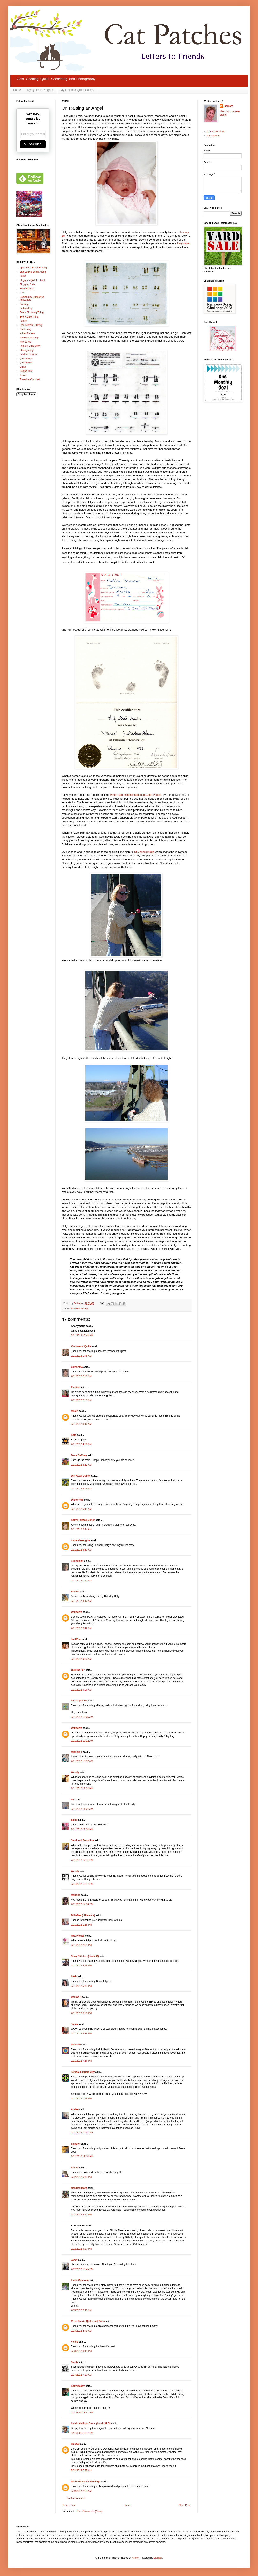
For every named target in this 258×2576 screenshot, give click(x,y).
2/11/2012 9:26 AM (81, 1689)
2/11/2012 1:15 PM (81, 1924)
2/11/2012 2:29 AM (81, 1376)
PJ (72, 1799)
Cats (22, 292)
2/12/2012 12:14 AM (82, 2156)
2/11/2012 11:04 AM (82, 1809)
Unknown (76, 1612)
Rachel (75, 1591)
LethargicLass (79, 1700)
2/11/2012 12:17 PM (82, 1883)
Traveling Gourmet (30, 379)
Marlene (75, 1895)
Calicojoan (77, 1560)
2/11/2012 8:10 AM (81, 1600)
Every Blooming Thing (32, 312)
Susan (75, 2167)
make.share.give (80, 1540)
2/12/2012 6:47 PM (81, 2177)
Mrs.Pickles (77, 1935)
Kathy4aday (78, 2386)
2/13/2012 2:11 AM (81, 2310)
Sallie (74, 1819)
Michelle (76, 2044)
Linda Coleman (80, 2280)
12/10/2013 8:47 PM (82, 2433)
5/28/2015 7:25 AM (81, 2470)
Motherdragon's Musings (85, 2481)
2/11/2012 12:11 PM (82, 1860)
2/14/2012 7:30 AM (81, 2374)
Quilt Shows (26, 362)
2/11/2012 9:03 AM (81, 1659)
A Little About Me (216, 131)
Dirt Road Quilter (81, 1475)
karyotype (183, 243)
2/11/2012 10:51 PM (82, 2132)
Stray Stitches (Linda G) (85, 1956)
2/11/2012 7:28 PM (81, 2098)
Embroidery (26, 308)
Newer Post (69, 2505)
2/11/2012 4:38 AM (81, 1444)
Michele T (76, 1752)
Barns (23, 276)
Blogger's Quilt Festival (32, 280)
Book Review (27, 288)
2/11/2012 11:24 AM (82, 1829)
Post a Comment (76, 2498)
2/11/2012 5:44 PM (81, 1985)
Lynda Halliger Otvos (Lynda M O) (90, 2423)
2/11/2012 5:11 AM (81, 1464)
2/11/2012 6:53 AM (81, 1549)
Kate (73, 1435)
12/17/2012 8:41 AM (82, 2412)
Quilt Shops (26, 358)
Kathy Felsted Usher (83, 1520)
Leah (74, 1976)
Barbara (228, 106)
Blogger (158, 2557)
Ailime (135, 2557)
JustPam (76, 1639)
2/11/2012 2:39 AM (81, 1400)
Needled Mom (79, 2188)
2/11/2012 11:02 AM (82, 1788)
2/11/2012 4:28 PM (81, 1965)
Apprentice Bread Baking (33, 267)
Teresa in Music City (83, 2071)
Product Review (28, 354)
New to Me (25, 341)
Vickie (74, 2341)
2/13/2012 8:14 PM (81, 2351)
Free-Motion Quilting (31, 325)
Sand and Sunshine (82, 1840)
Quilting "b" (78, 1670)
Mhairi (74, 1411)
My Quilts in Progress (40, 90)
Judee (74, 2024)
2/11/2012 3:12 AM (81, 1424)
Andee (75, 2109)
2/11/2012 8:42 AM (81, 1628)
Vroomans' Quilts (81, 1346)
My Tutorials (213, 135)
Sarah (74, 2362)
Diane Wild (77, 1499)
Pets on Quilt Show (30, 345)
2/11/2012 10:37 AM (82, 1761)
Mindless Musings (80, 1308)
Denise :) (76, 1997)
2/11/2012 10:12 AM (82, 1740)
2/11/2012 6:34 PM (81, 2033)
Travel (23, 375)
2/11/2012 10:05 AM (82, 1717)
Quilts (23, 366)
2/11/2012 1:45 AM (81, 1355)
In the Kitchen (27, 333)
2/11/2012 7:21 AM (81, 1580)
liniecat (75, 2444)
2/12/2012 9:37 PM (81, 2248)
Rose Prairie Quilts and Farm (88, 2321)
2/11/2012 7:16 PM (81, 2060)
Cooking (24, 304)
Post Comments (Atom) (89, 2511)
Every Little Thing (29, 316)
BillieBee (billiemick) (83, 1915)
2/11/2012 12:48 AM (82, 1335)
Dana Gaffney (79, 1455)
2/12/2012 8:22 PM (81, 2214)
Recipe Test (26, 371)
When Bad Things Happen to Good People (135, 794)
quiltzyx (75, 2143)
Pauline (75, 1387)
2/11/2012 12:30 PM (82, 1904)
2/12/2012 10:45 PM (82, 2269)
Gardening (25, 329)
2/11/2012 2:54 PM (81, 1945)
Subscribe (33, 144)
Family (23, 320)
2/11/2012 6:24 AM (81, 1529)
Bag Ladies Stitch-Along (33, 271)
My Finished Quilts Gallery (77, 90)
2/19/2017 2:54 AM (81, 2491)
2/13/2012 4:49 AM (81, 2330)
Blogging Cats (27, 284)
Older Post (184, 2505)
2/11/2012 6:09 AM (81, 1488)
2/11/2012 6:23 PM (81, 2013)
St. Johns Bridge (144, 851)
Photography (27, 350)
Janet (74, 2259)
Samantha (77, 1366)
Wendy (75, 1772)
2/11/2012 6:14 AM (81, 1509)
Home (17, 90)
